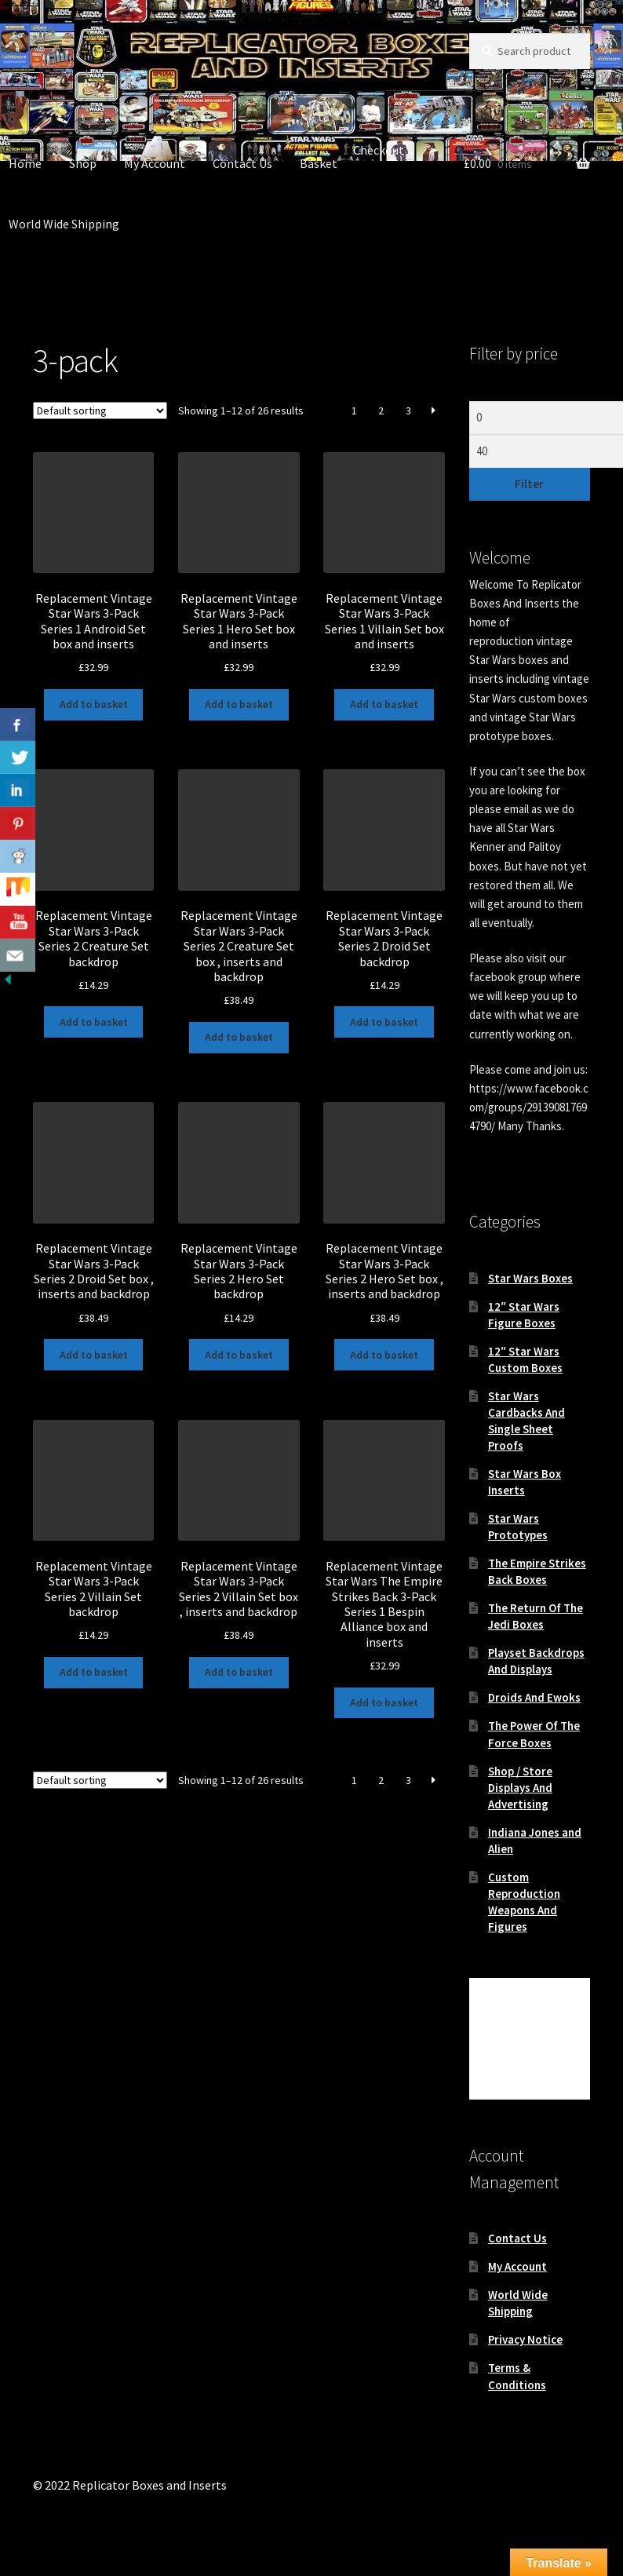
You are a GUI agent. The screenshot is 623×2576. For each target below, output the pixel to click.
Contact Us (242, 163)
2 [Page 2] (381, 410)
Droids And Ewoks (534, 1697)
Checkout (378, 150)
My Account (154, 163)
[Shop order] (100, 410)
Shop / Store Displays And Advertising (520, 1788)
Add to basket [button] (94, 704)
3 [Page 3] (408, 410)
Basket (318, 163)
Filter (529, 483)
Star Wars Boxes (530, 1278)
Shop (83, 163)
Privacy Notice (525, 2339)
